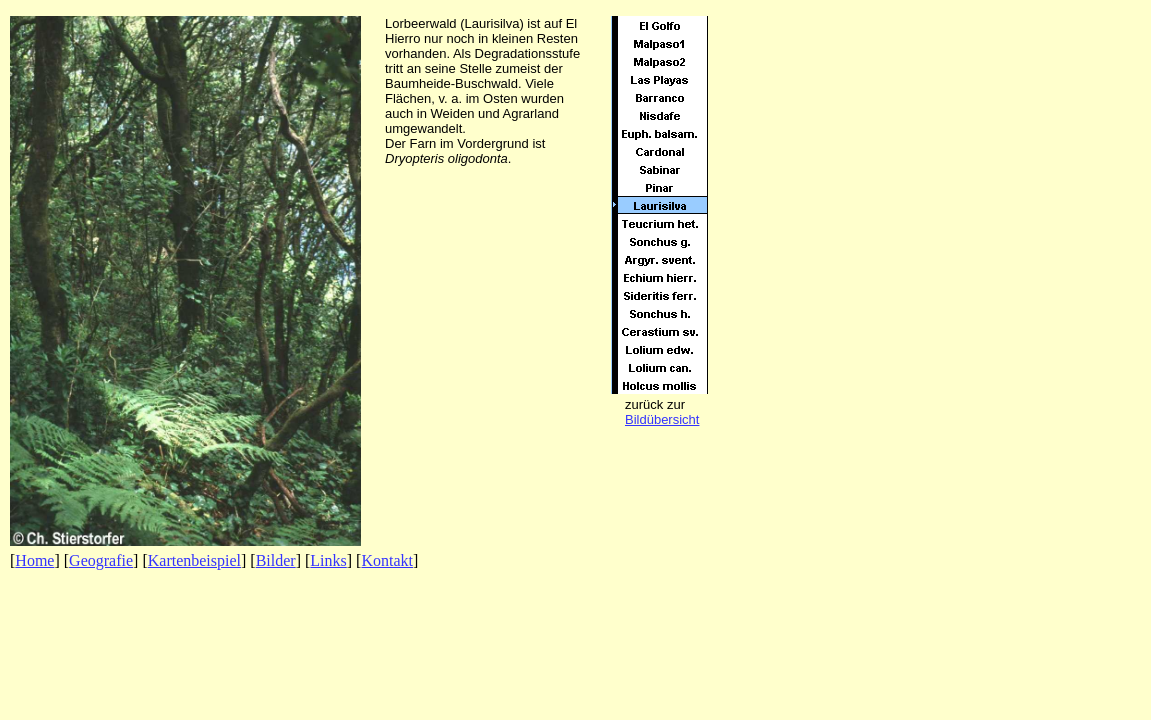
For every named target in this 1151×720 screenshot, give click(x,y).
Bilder (276, 560)
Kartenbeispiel (194, 560)
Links (328, 560)
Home (34, 560)
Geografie (101, 560)
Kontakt (387, 560)
